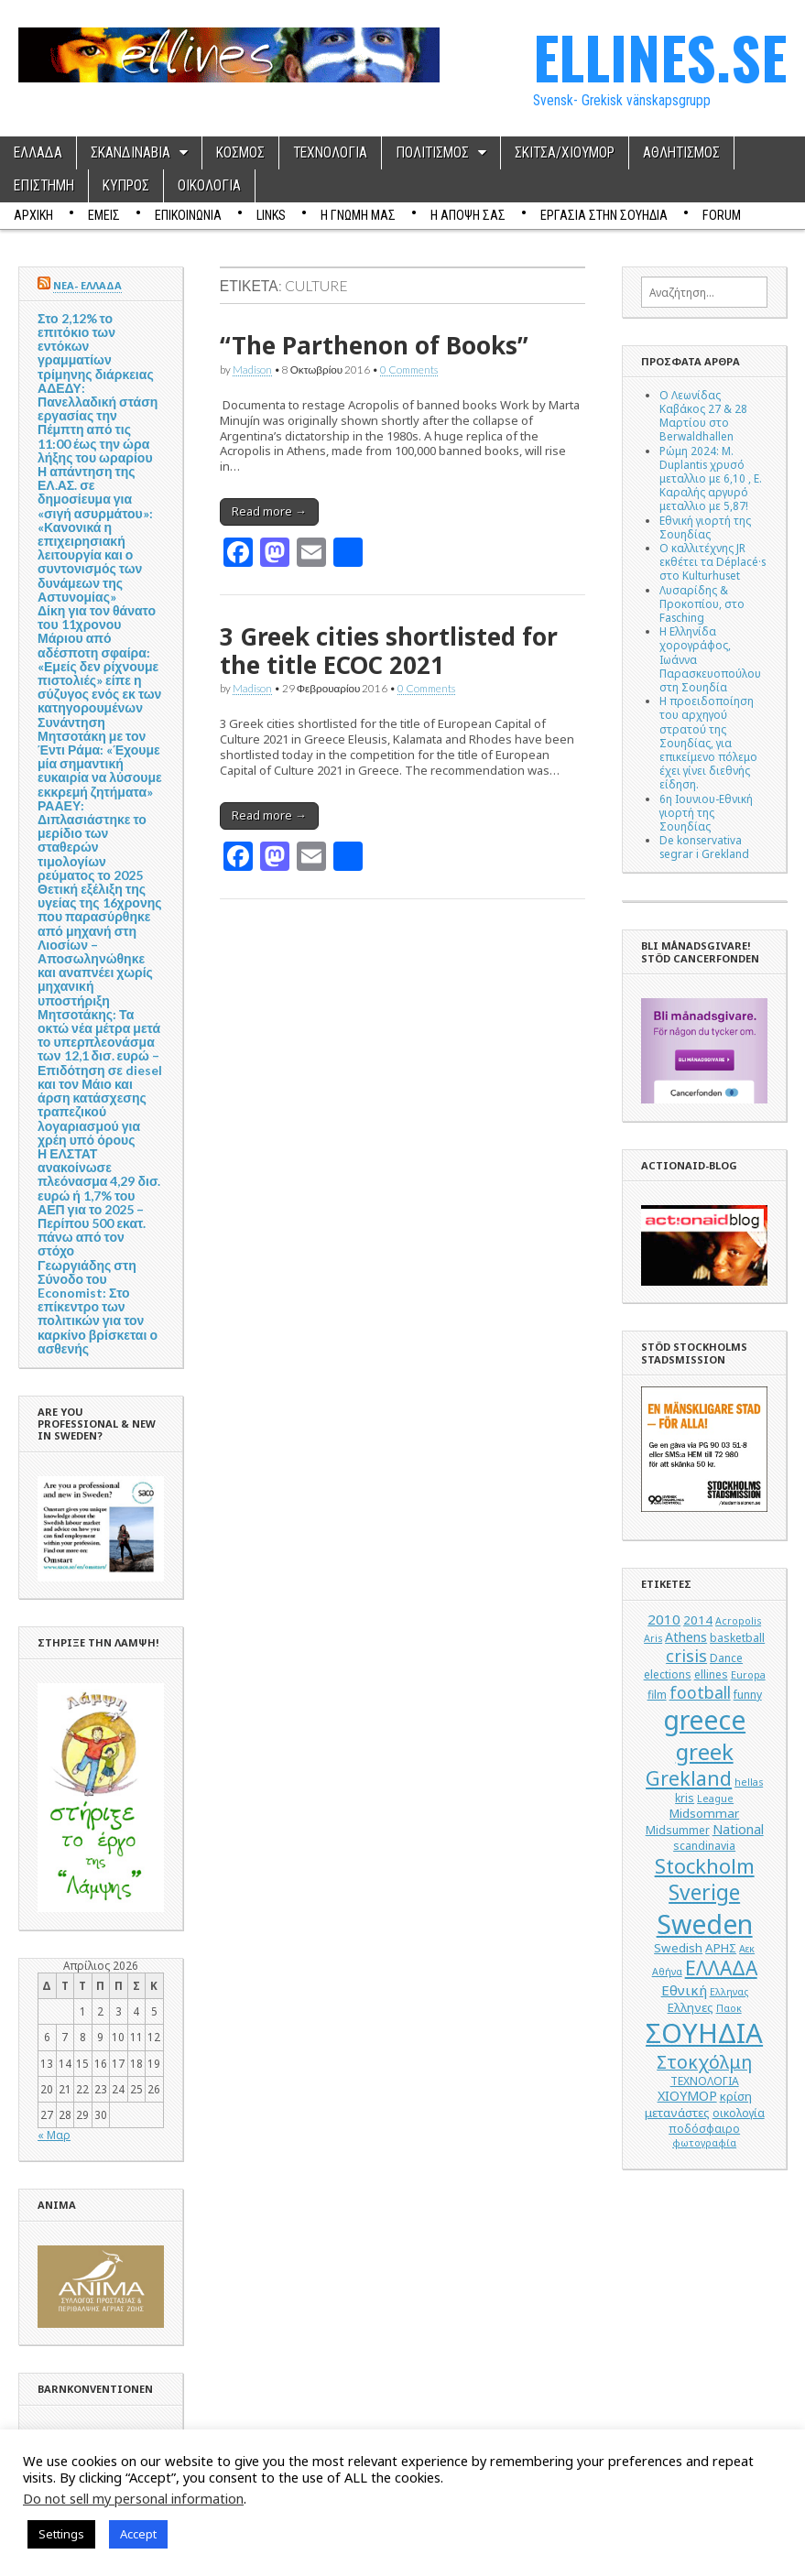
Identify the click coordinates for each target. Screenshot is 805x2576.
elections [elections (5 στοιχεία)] (667, 1674)
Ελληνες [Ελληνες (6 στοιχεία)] (690, 2007)
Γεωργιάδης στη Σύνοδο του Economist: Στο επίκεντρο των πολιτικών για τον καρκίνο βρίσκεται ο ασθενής (98, 1306)
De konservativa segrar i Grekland (704, 846)
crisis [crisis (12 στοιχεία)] (686, 1656)
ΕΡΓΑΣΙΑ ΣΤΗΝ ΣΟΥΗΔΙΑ (604, 215)
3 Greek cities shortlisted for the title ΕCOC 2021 (389, 650)
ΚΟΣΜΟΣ (240, 153)
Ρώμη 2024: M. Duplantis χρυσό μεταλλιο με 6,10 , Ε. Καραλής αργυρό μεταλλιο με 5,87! (710, 478)
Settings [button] (61, 2534)
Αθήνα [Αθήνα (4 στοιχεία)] (667, 1971)
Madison (252, 369)
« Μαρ (54, 2134)
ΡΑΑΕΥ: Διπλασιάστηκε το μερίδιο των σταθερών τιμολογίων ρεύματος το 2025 (92, 840)
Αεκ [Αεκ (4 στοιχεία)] (747, 1948)
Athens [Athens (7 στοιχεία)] (686, 1637)
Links (271, 215)
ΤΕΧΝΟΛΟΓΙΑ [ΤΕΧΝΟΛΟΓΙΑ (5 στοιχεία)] (704, 2081)
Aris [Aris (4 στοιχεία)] (653, 1638)
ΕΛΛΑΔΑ (38, 153)
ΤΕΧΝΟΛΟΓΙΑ (330, 153)
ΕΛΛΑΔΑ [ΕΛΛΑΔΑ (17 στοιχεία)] (721, 1968)
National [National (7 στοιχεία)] (738, 1829)
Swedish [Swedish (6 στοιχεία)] (678, 1948)
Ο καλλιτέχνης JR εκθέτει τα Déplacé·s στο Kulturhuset (712, 561)
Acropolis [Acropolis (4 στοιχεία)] (738, 1620)
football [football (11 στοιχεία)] (700, 1692)
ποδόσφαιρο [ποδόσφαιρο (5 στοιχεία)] (704, 2128)
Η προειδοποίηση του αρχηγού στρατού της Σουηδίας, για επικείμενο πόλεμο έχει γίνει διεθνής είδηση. (708, 742)
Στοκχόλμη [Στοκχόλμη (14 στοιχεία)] (704, 2061)
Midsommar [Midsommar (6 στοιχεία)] (704, 1813)
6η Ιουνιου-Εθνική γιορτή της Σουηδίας (706, 812)
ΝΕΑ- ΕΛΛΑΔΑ (87, 285)
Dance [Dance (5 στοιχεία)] (726, 1658)
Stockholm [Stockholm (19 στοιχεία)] (705, 1866)
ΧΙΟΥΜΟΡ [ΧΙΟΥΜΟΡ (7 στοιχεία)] (687, 2095)
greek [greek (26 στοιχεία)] (705, 1751)
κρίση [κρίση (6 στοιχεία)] (736, 2096)
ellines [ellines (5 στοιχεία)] (711, 1674)
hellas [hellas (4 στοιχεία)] (748, 1782)
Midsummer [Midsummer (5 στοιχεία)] (678, 1830)
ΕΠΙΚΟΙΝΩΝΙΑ (188, 215)
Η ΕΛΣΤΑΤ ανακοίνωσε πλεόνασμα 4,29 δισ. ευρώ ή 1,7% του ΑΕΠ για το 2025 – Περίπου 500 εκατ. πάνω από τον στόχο (99, 1202)
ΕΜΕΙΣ (104, 215)
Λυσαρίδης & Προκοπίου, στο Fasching (702, 603)
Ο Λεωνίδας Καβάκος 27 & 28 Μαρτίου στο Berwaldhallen (703, 415)
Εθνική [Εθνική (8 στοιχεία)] (684, 1990)
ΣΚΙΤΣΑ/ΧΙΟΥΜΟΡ (565, 153)
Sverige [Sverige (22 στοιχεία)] (704, 1892)
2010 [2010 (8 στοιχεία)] (663, 1619)
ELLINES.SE (660, 56)
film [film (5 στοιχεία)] (657, 1694)
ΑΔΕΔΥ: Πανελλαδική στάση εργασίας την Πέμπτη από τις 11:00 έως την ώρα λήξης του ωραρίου (98, 422)
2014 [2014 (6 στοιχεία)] (698, 1620)
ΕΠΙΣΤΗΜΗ (44, 186)
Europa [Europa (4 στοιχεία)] (748, 1674)
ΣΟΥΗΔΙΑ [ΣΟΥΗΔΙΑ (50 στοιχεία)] (704, 2033)
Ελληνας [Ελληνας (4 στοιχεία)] (729, 1991)
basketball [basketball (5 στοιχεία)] (737, 1638)
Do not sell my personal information (133, 2498)
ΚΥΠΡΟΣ (126, 186)
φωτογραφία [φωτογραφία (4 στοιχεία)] (704, 2142)
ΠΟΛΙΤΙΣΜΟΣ (432, 153)
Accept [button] (138, 2534)
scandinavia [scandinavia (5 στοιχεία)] (704, 1845)
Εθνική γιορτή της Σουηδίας (705, 527)
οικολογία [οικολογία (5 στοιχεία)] (739, 2113)
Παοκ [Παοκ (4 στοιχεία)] (729, 2008)
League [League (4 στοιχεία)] (715, 1798)
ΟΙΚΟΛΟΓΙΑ (209, 186)
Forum (721, 215)
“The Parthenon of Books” (374, 345)
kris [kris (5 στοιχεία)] (684, 1798)
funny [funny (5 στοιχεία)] (748, 1694)
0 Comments (409, 369)
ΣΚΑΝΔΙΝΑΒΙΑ (130, 153)
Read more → (269, 511)
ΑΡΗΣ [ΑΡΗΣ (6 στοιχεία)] (720, 1948)
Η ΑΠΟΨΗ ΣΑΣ (468, 215)
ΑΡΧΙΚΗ (33, 215)
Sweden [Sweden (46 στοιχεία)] (705, 1923)
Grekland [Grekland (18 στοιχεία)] (689, 1778)
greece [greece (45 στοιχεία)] (704, 1719)
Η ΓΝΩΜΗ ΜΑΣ (358, 215)
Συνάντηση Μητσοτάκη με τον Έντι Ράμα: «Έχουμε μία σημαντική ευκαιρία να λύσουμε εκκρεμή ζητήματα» (100, 756)
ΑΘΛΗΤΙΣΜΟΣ (681, 153)
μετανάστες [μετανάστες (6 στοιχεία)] (677, 2112)
